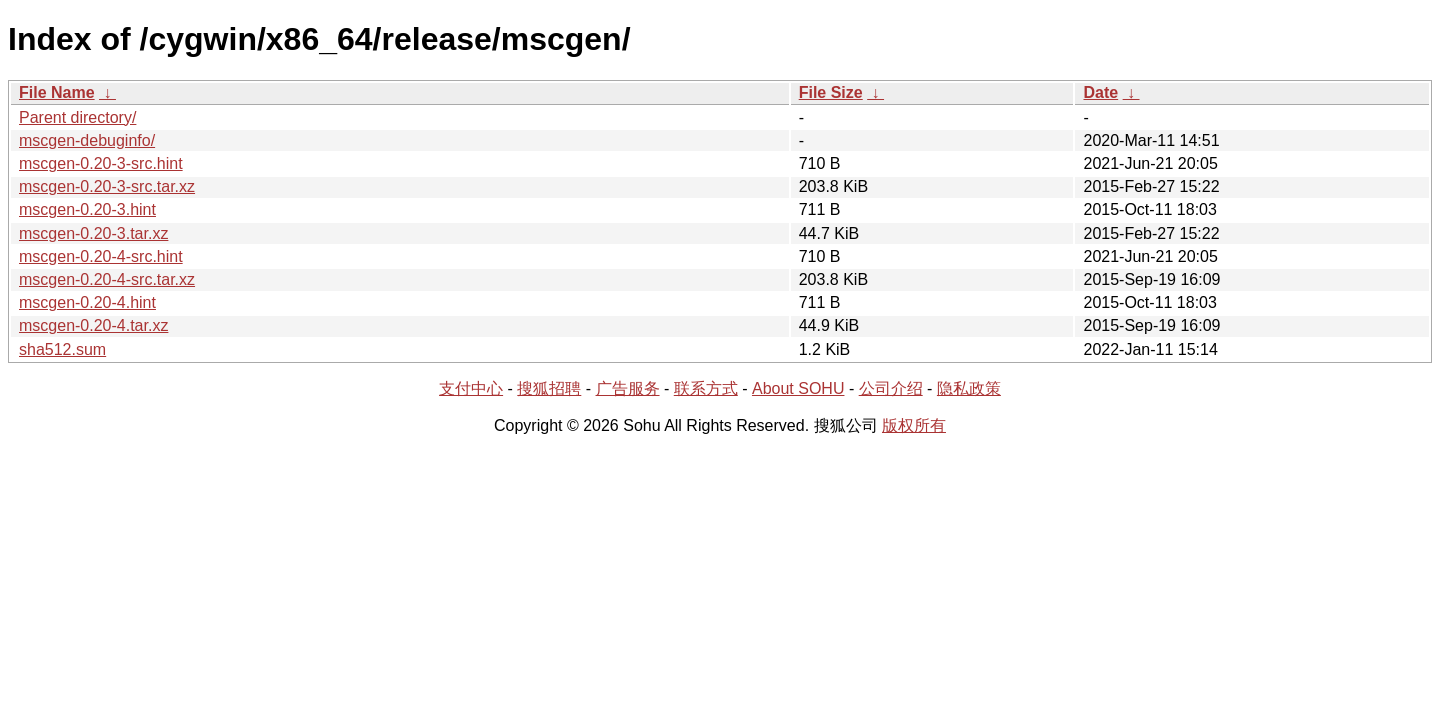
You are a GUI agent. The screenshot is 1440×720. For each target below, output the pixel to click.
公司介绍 (891, 388)
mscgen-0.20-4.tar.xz (93, 325)
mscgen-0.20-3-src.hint (101, 163)
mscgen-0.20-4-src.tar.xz (107, 279)
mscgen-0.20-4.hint (87, 302)
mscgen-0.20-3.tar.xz (93, 233)
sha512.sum (62, 349)
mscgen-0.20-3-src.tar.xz (107, 186)
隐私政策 (969, 388)
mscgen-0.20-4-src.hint (101, 256)
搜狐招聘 (549, 388)
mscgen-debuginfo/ (87, 140)
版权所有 (914, 425)
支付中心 (471, 388)
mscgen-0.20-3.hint (87, 209)
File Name (57, 92)
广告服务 (628, 388)
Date (1100, 92)
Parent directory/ (77, 117)
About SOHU (798, 388)
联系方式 (706, 388)
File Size (831, 92)
